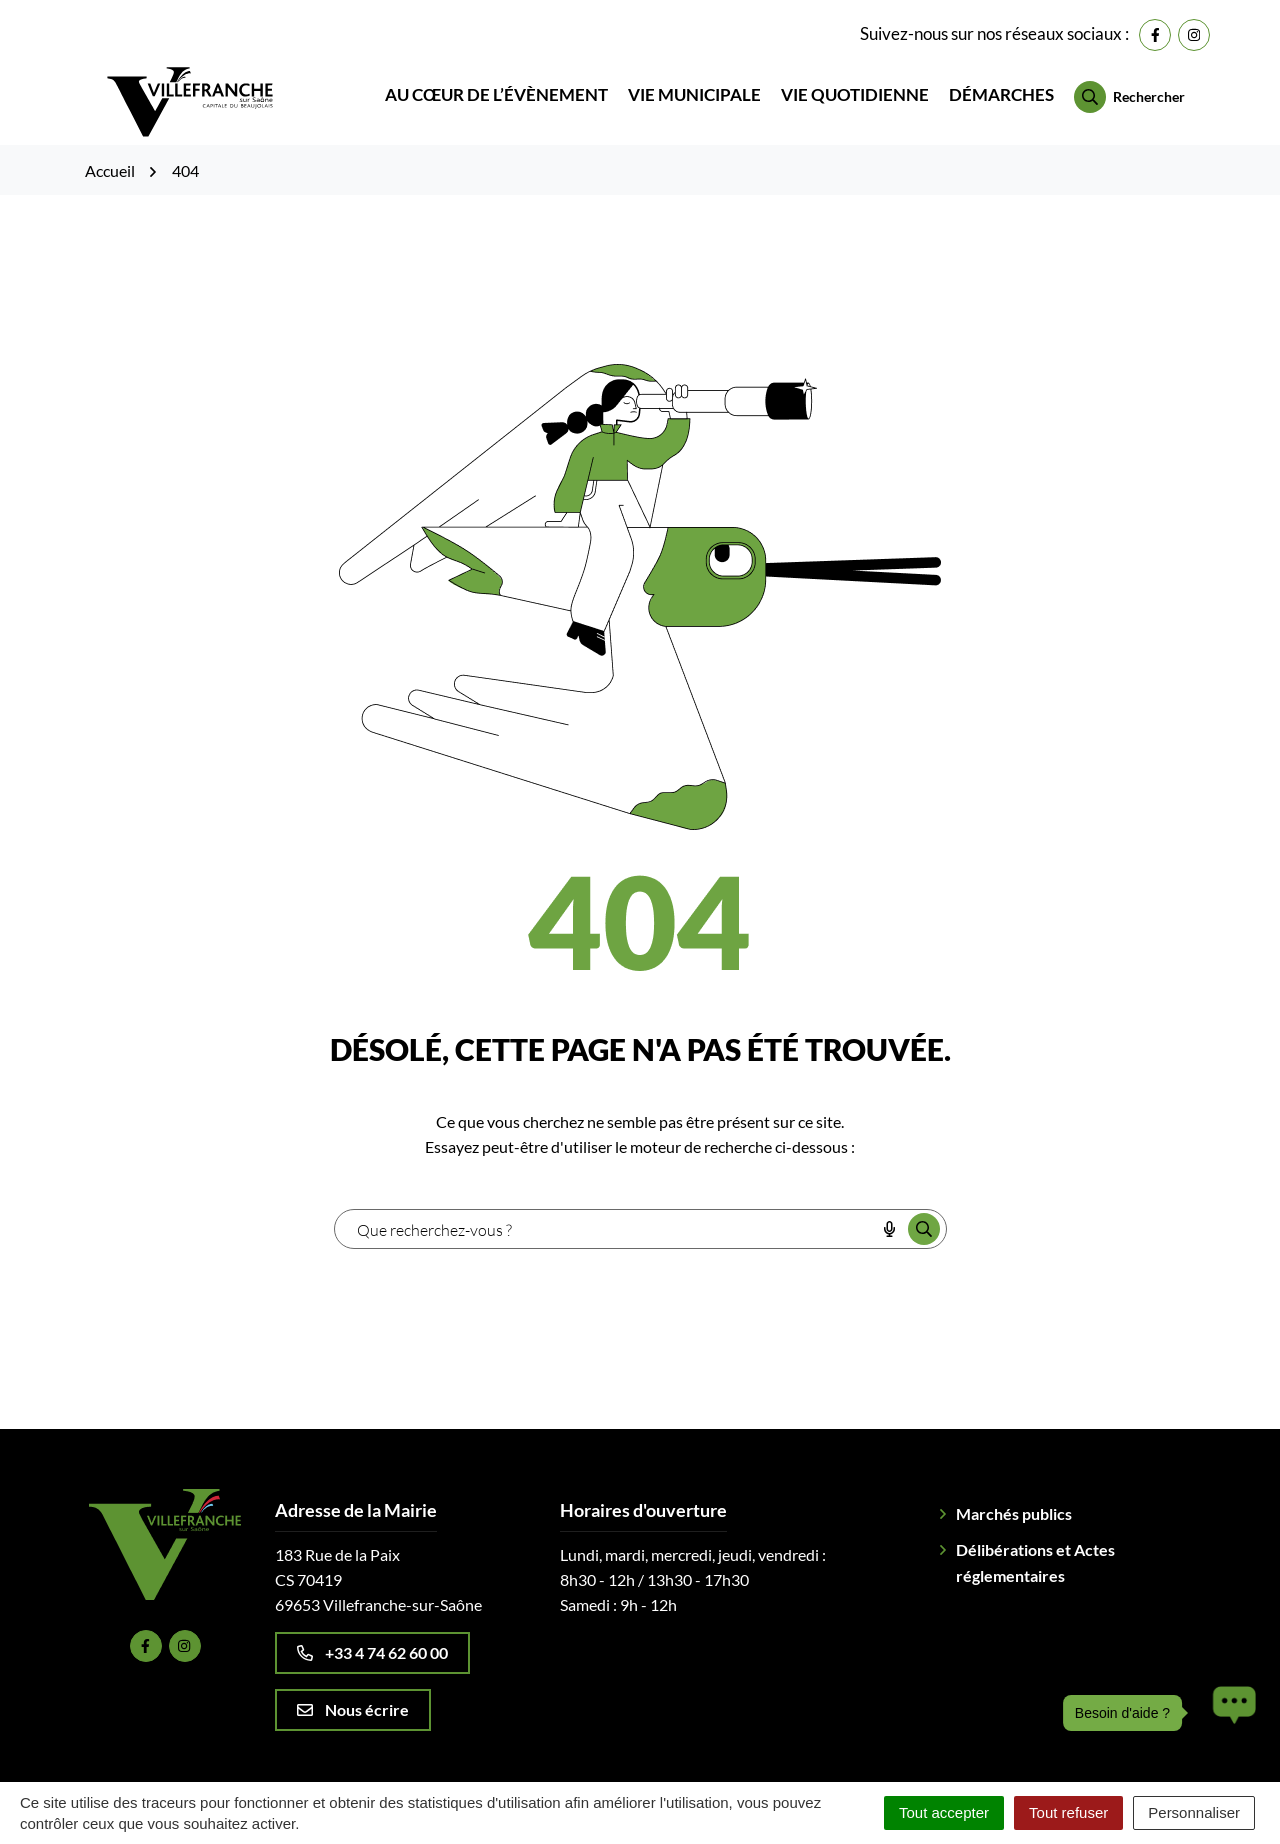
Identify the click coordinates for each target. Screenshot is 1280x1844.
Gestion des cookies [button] (281, 1762)
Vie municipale (694, 81)
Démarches (1001, 81)
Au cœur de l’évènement (496, 81)
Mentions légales (526, 1762)
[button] (1229, 1713)
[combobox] (605, 1201)
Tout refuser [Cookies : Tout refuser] (1068, 1812)
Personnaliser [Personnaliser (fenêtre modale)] (1194, 1812)
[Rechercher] (1129, 83)
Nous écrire (353, 1681)
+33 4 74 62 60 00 (372, 1624)
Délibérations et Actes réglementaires (1035, 1534)
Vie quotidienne (855, 81)
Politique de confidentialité (697, 1762)
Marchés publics (1014, 1485)
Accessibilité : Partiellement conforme (938, 1762)
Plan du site (409, 1762)
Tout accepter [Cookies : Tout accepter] (944, 1812)
